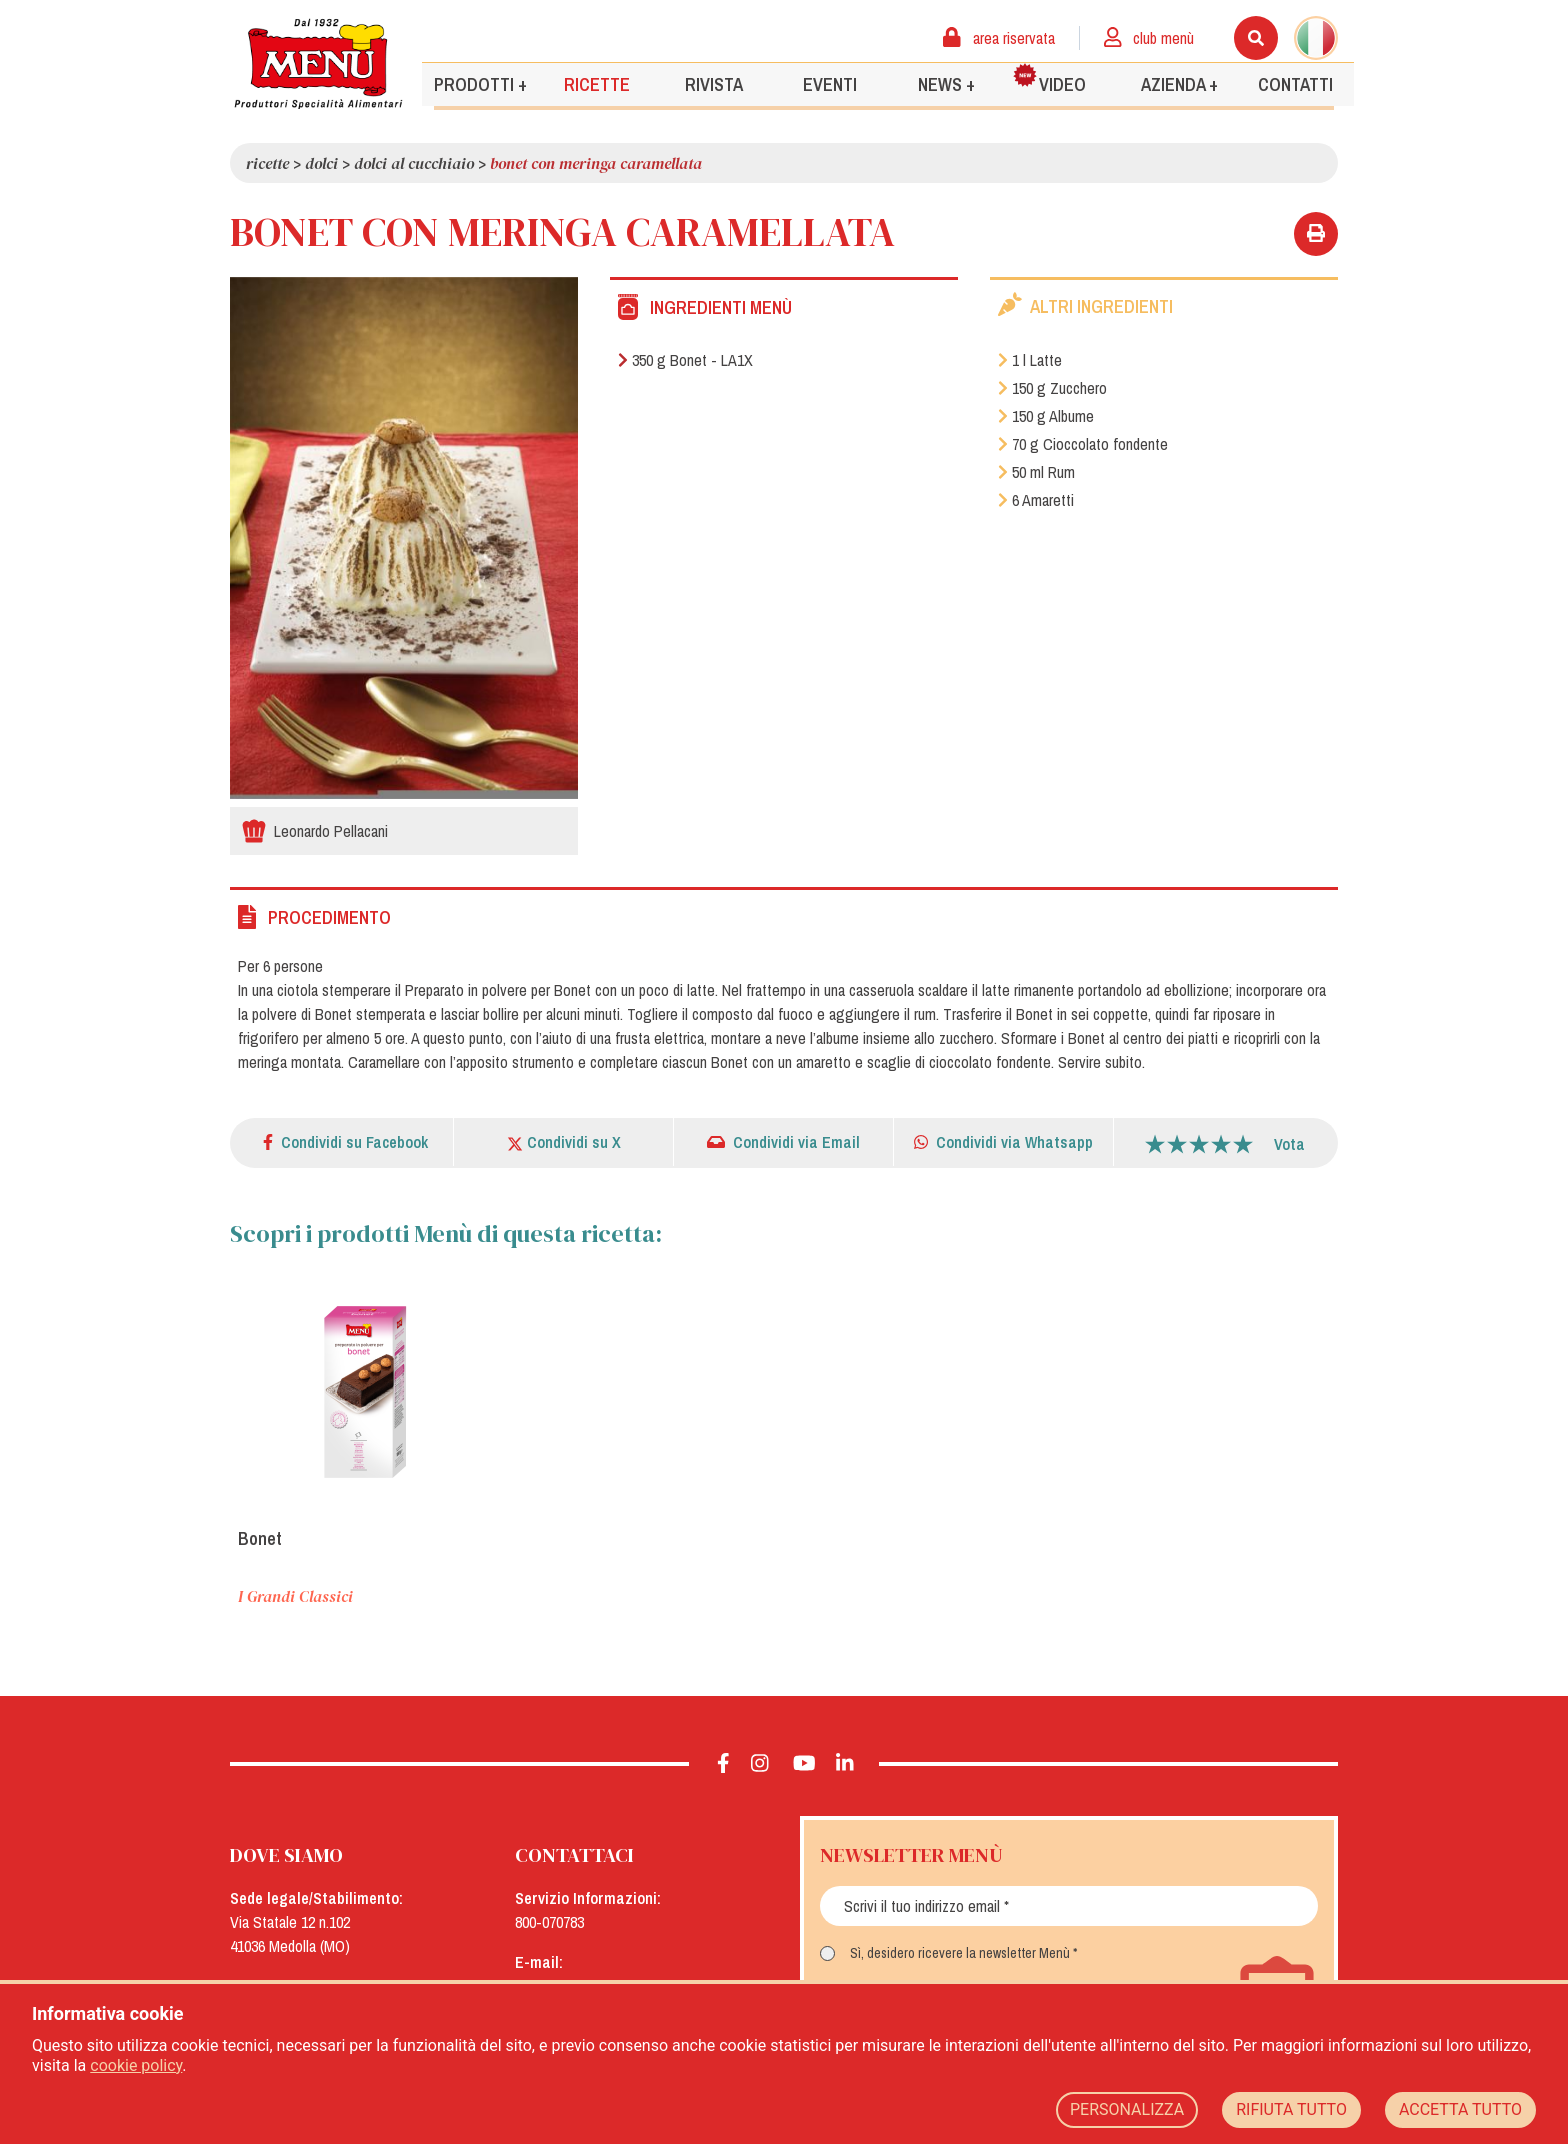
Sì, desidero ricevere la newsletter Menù (960, 1953)
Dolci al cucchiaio (414, 163)
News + (946, 83)
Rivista (714, 83)
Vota (1289, 1144)
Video (1050, 79)
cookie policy (136, 2065)
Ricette (597, 83)
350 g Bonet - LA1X (685, 360)
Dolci (321, 163)
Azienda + (1179, 83)
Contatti (1295, 83)
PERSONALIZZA (1127, 2109)
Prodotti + (480, 83)
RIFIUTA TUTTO (1291, 2109)
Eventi (830, 83)
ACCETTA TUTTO (1460, 2109)
